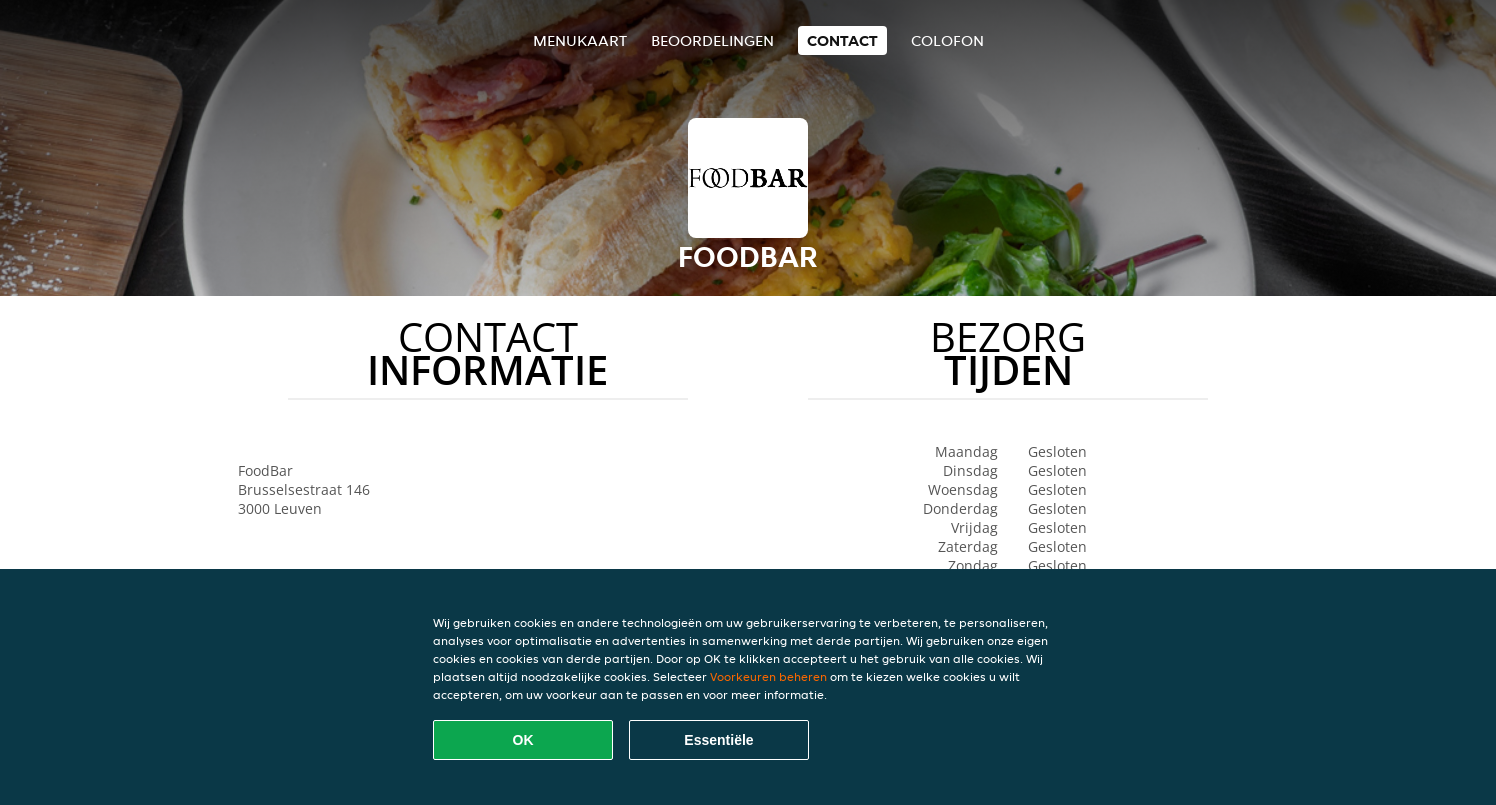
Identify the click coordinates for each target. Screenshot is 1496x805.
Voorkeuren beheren (768, 676)
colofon (947, 40)
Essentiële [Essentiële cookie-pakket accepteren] (718, 740)
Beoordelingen (712, 40)
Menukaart (580, 40)
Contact (842, 40)
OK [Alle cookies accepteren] (523, 740)
